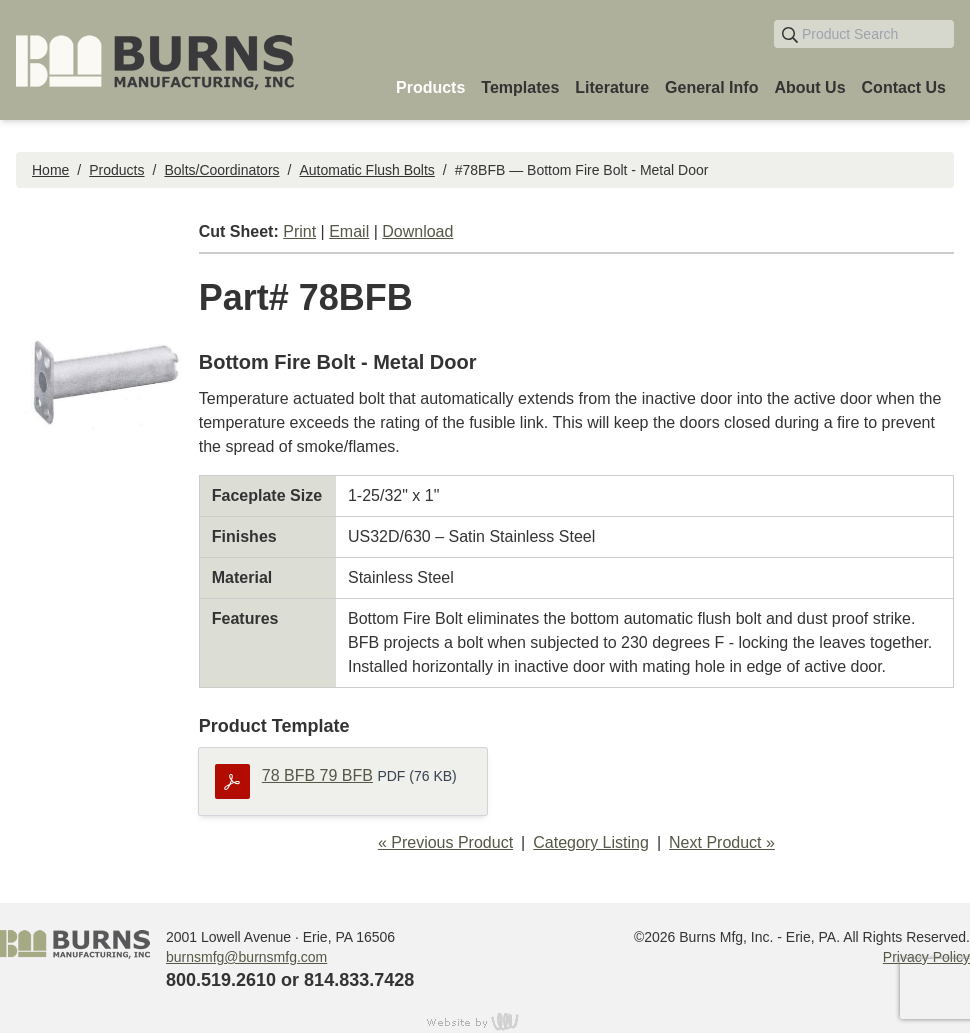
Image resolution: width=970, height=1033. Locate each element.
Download (417, 231)
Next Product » (722, 842)
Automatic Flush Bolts (366, 170)
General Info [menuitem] (711, 87)
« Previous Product (445, 842)
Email (349, 231)
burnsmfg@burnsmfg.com (246, 957)
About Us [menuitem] (809, 87)
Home (50, 170)
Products (116, 170)
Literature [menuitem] (612, 87)
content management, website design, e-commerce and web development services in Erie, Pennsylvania (485, 1021)
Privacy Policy (926, 957)
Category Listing (591, 842)
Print (299, 231)
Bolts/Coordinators (221, 170)
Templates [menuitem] (520, 87)
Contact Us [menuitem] (904, 87)
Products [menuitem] (430, 87)
